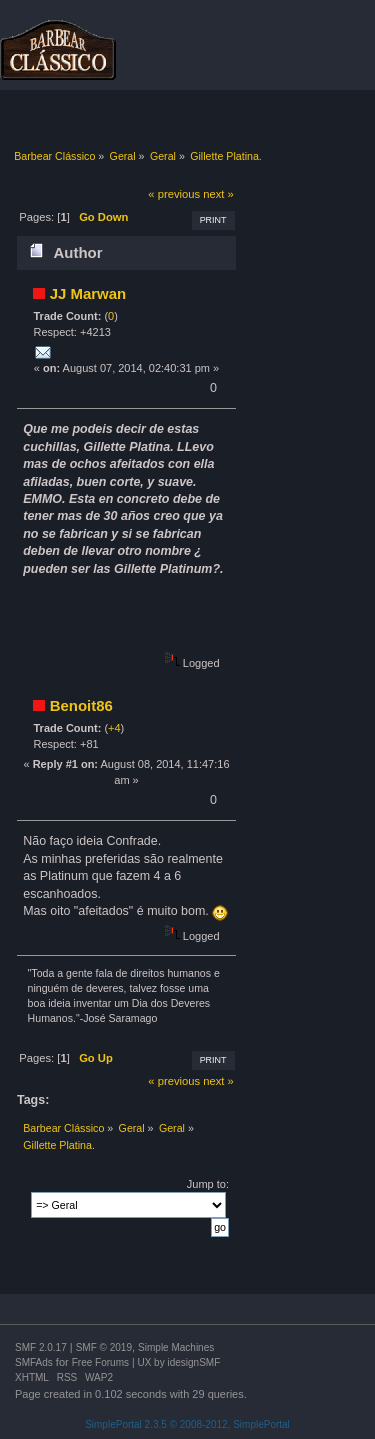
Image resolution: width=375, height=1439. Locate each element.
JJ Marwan (88, 293)
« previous (174, 194)
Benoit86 (81, 705)
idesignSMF (193, 1362)
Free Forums (100, 1362)
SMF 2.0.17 (41, 1347)
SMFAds (34, 1362)
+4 (114, 728)
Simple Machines (176, 1347)
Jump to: (208, 1184)
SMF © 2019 (104, 1347)
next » (218, 194)
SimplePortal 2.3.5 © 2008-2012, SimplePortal (187, 1424)
